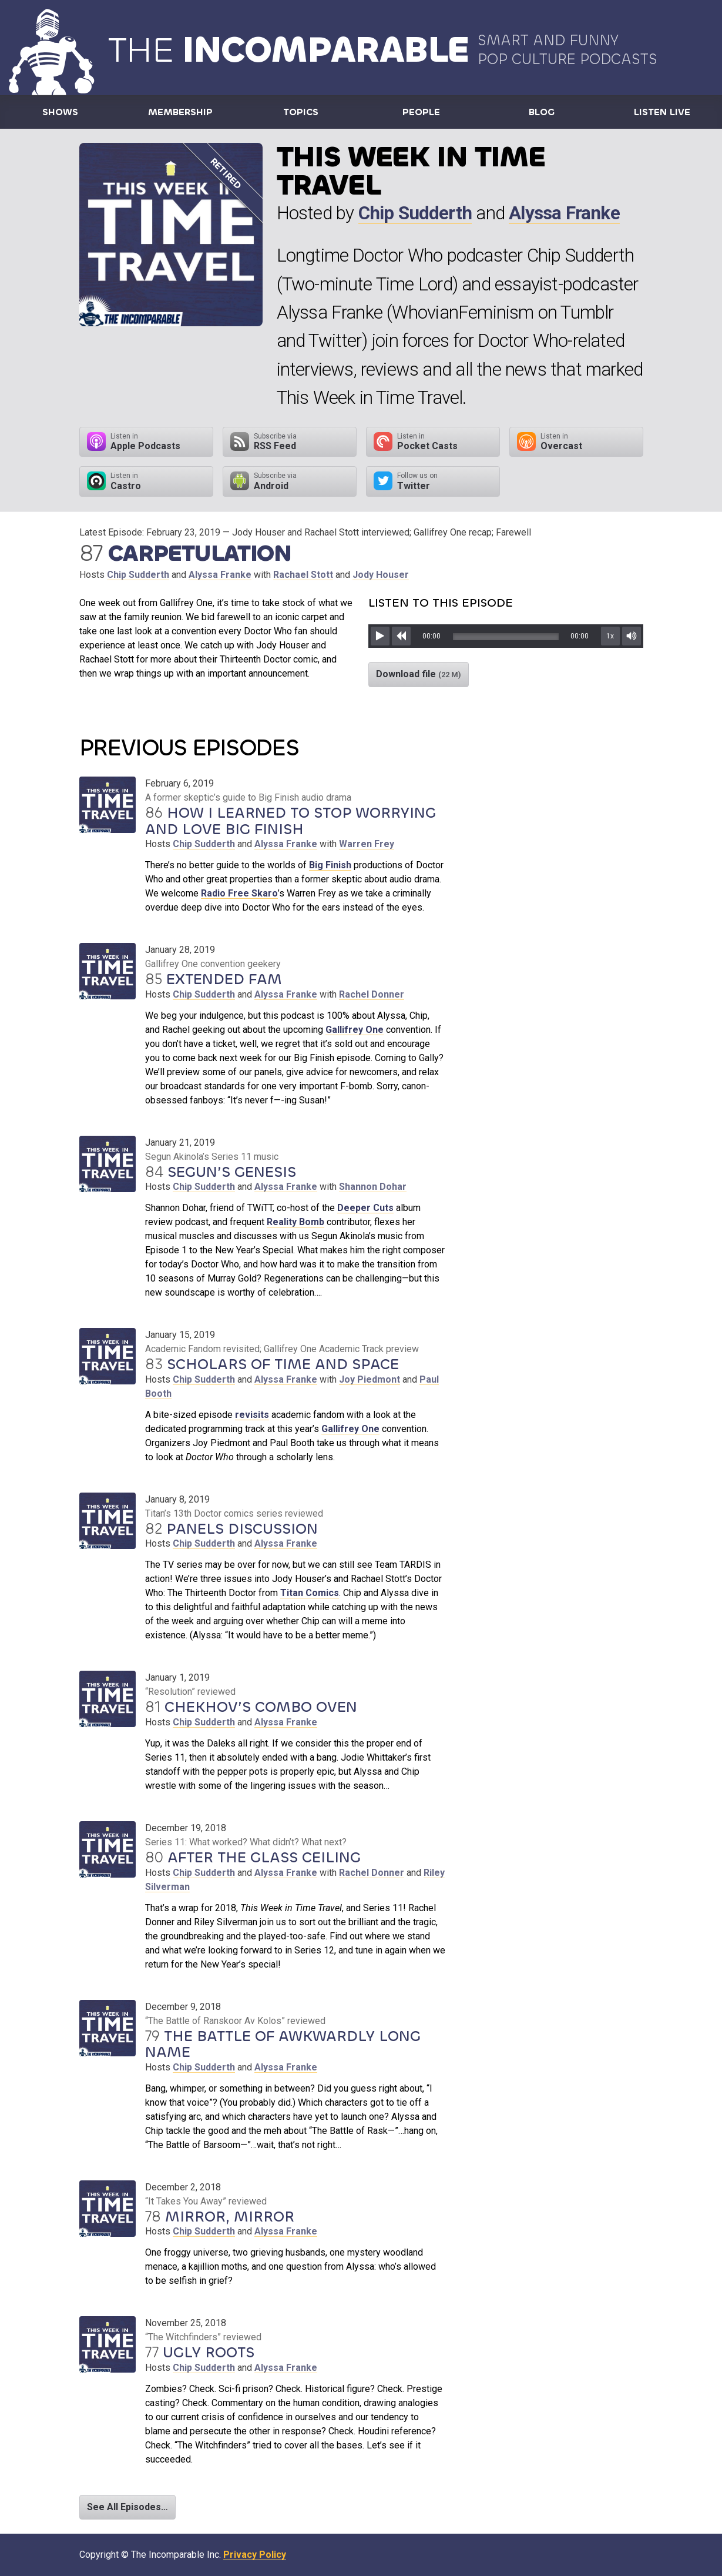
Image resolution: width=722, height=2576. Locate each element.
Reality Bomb (295, 1221)
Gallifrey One (354, 1029)
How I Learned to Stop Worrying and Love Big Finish (290, 821)
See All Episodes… (127, 2507)
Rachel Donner (371, 994)
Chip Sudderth (415, 213)
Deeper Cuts (365, 1207)
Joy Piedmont (369, 1379)
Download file (418, 674)
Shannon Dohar (373, 1186)
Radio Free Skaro (239, 893)
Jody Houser (380, 574)
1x (610, 636)
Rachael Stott (303, 574)
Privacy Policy (254, 2554)
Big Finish (330, 865)
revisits (252, 1414)
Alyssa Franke (564, 213)
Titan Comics (309, 1592)
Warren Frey (366, 843)
